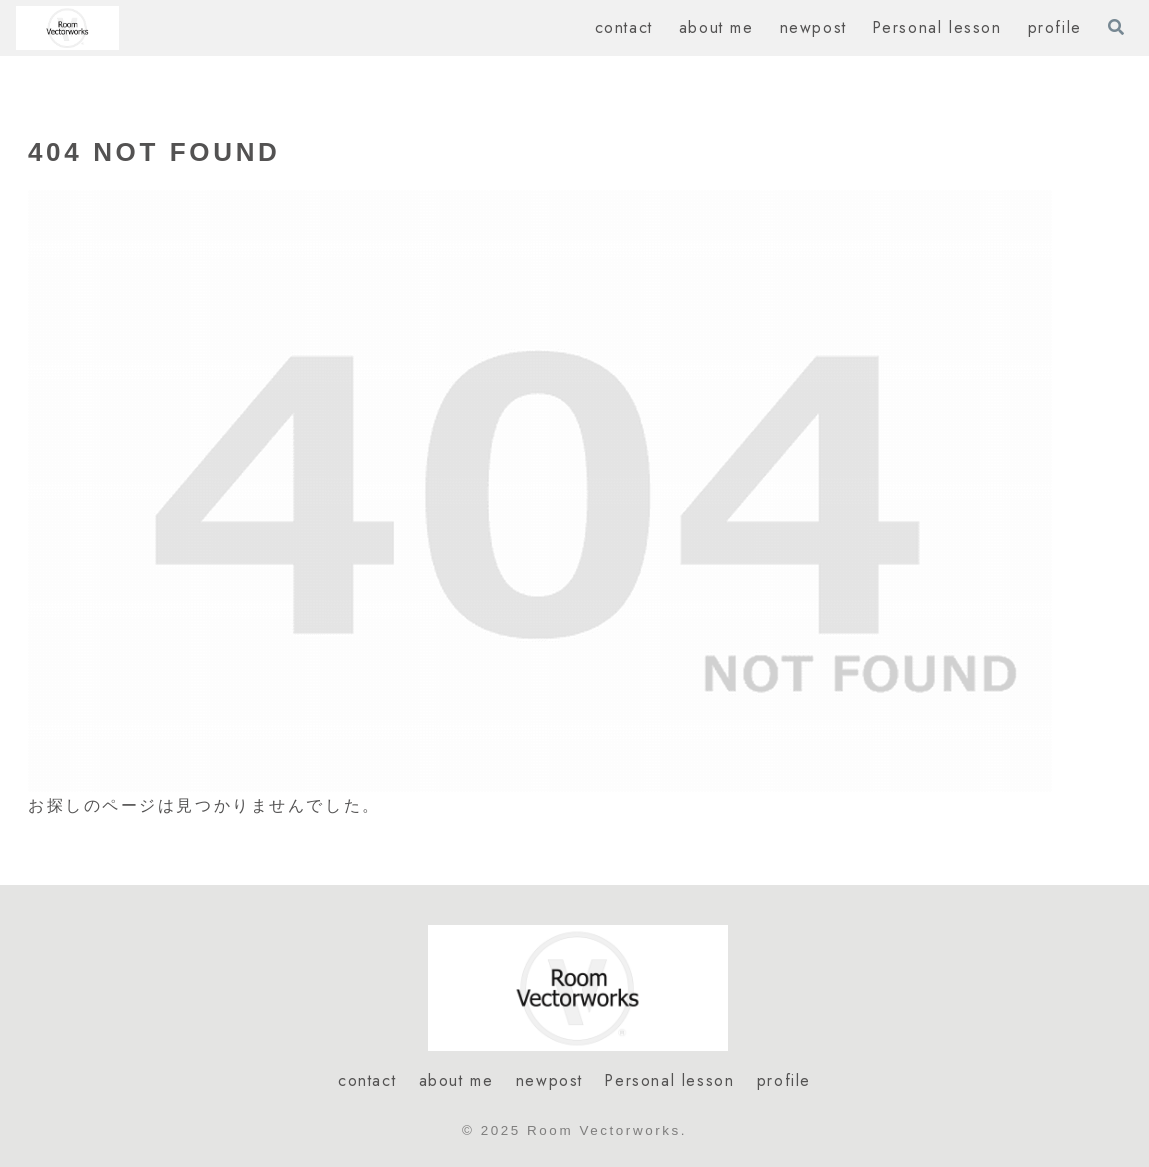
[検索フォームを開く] (1116, 27)
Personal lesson (669, 1080)
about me (456, 1080)
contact (367, 1080)
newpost (549, 1080)
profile (784, 1080)
